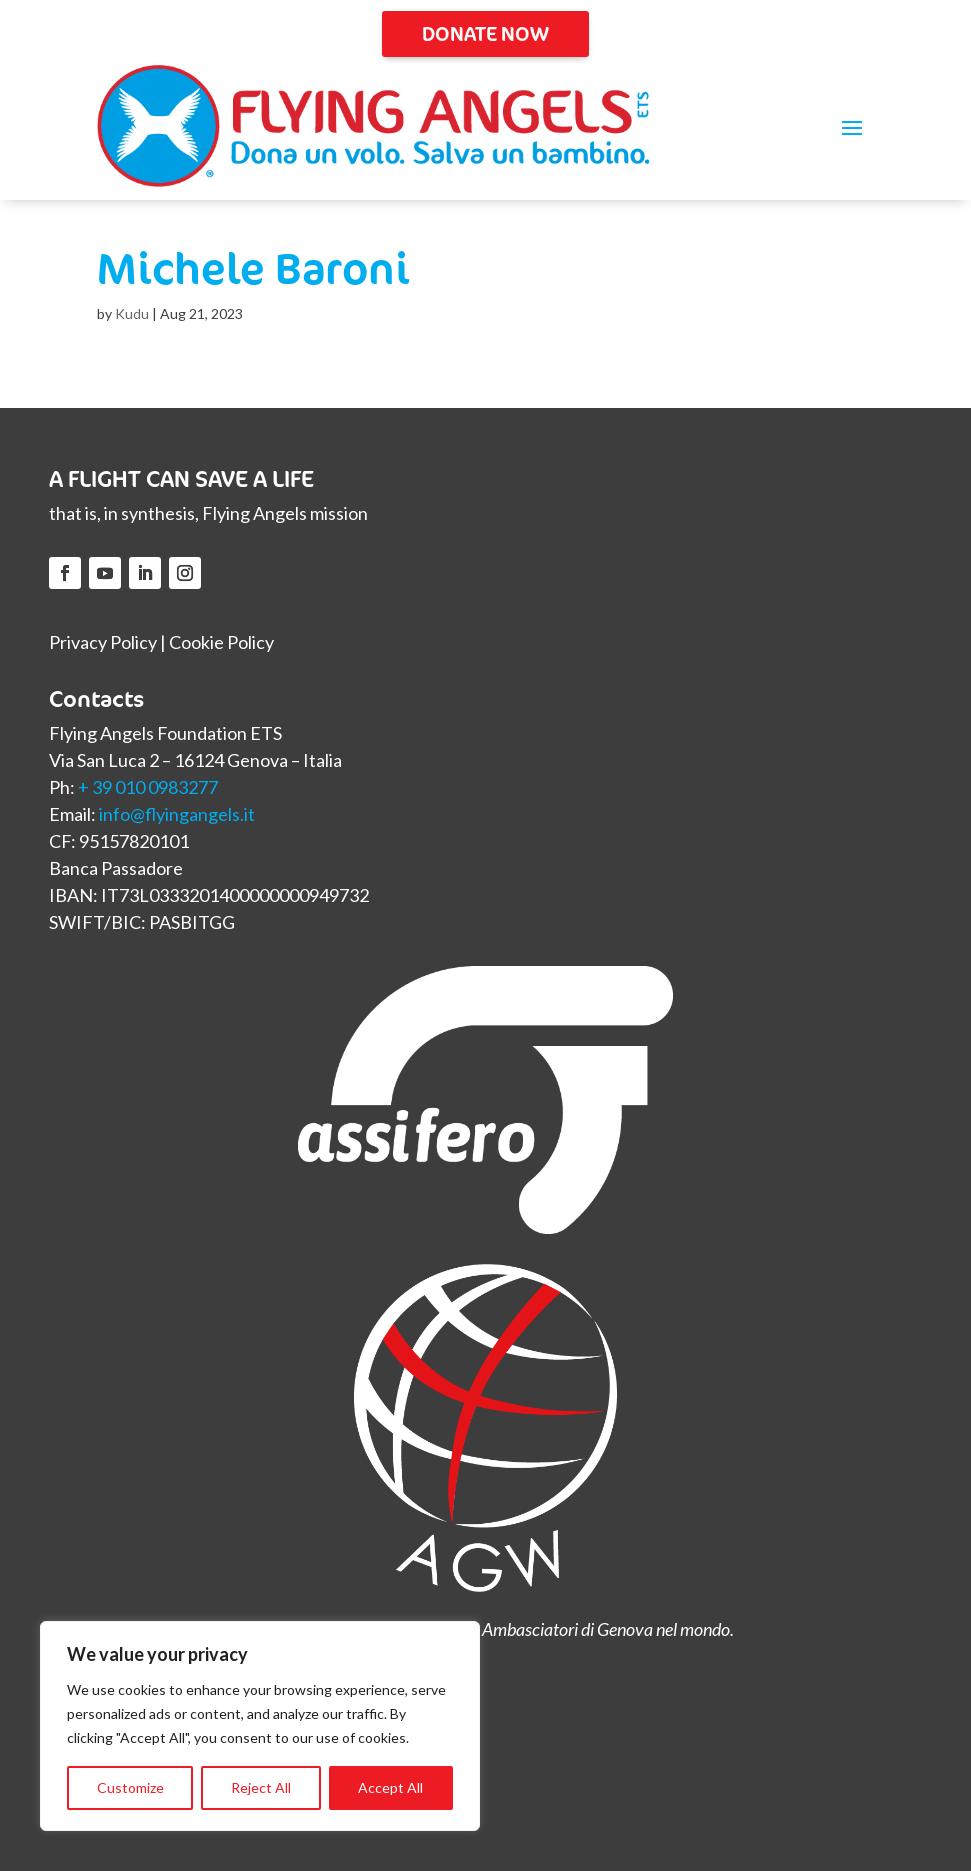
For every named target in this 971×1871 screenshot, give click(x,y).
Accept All (390, 1787)
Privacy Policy (103, 642)
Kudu (132, 313)
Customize (130, 1787)
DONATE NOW (485, 33)
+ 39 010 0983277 (148, 787)
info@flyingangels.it (177, 814)
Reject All (261, 1787)
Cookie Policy (221, 642)
